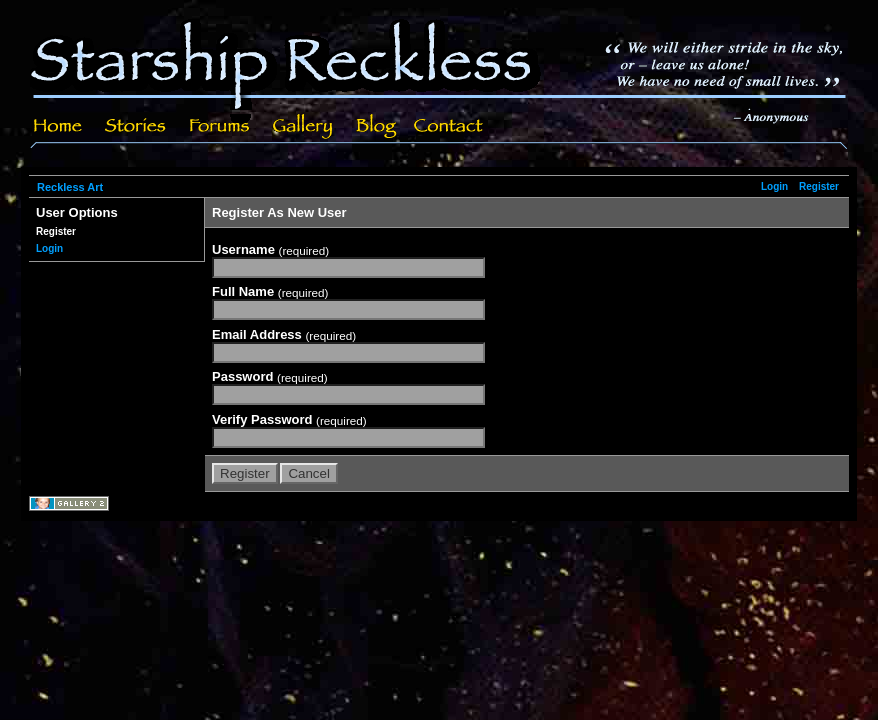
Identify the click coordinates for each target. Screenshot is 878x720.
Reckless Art (70, 187)
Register (819, 186)
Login (774, 186)
